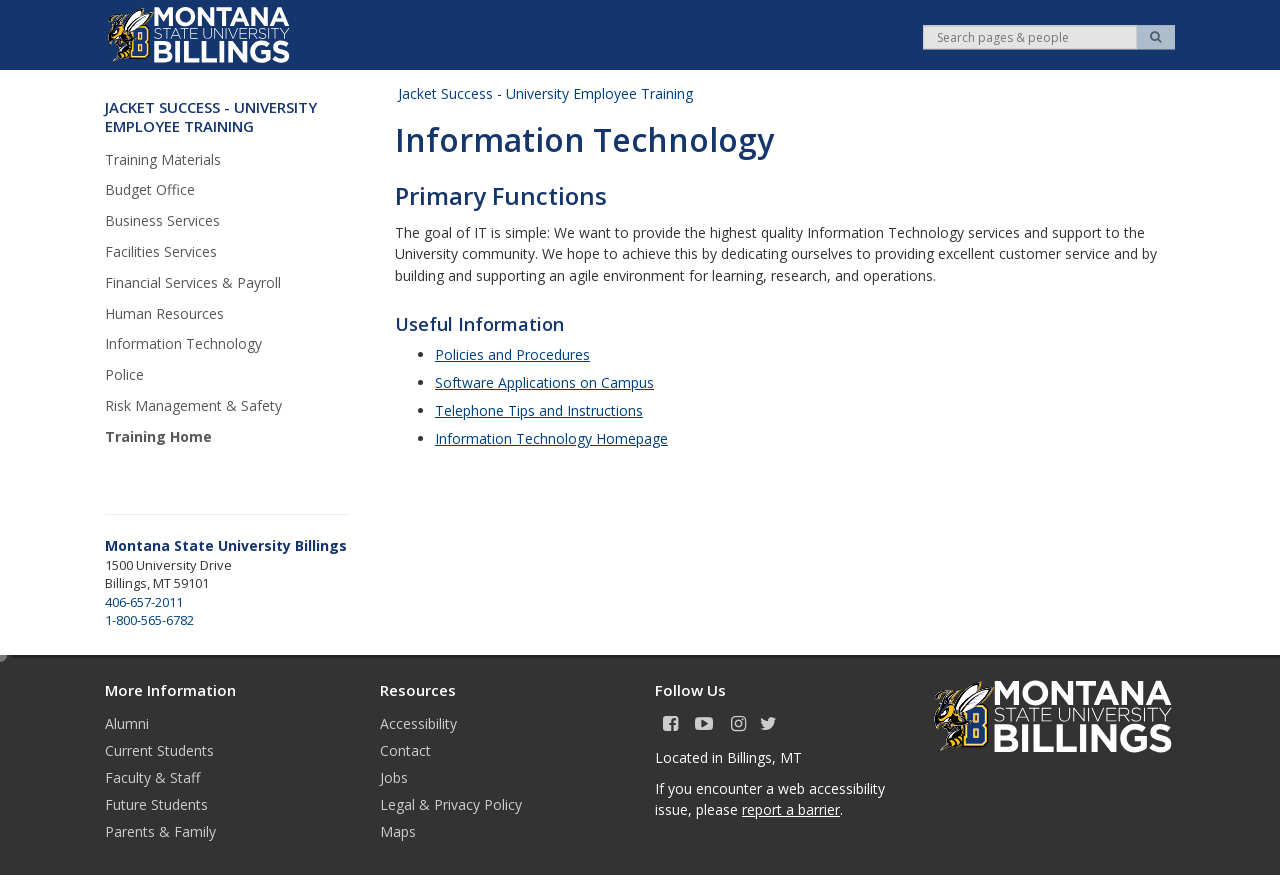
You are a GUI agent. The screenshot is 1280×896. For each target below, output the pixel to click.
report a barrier (791, 809)
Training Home (158, 436)
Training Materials (163, 159)
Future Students (156, 804)
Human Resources (164, 313)
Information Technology (183, 343)
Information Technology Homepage (551, 438)
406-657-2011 (144, 602)
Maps (398, 831)
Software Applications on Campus (544, 382)
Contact (405, 750)
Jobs (394, 777)
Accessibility (418, 723)
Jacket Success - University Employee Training (545, 93)
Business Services (162, 220)
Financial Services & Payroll (193, 282)
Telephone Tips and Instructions (539, 410)
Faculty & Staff (152, 777)
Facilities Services (161, 251)
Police (124, 374)
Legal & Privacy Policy (451, 804)
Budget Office (150, 189)
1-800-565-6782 (149, 620)
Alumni (127, 723)
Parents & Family (160, 831)
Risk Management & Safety (193, 405)
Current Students (159, 750)
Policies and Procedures (512, 354)
